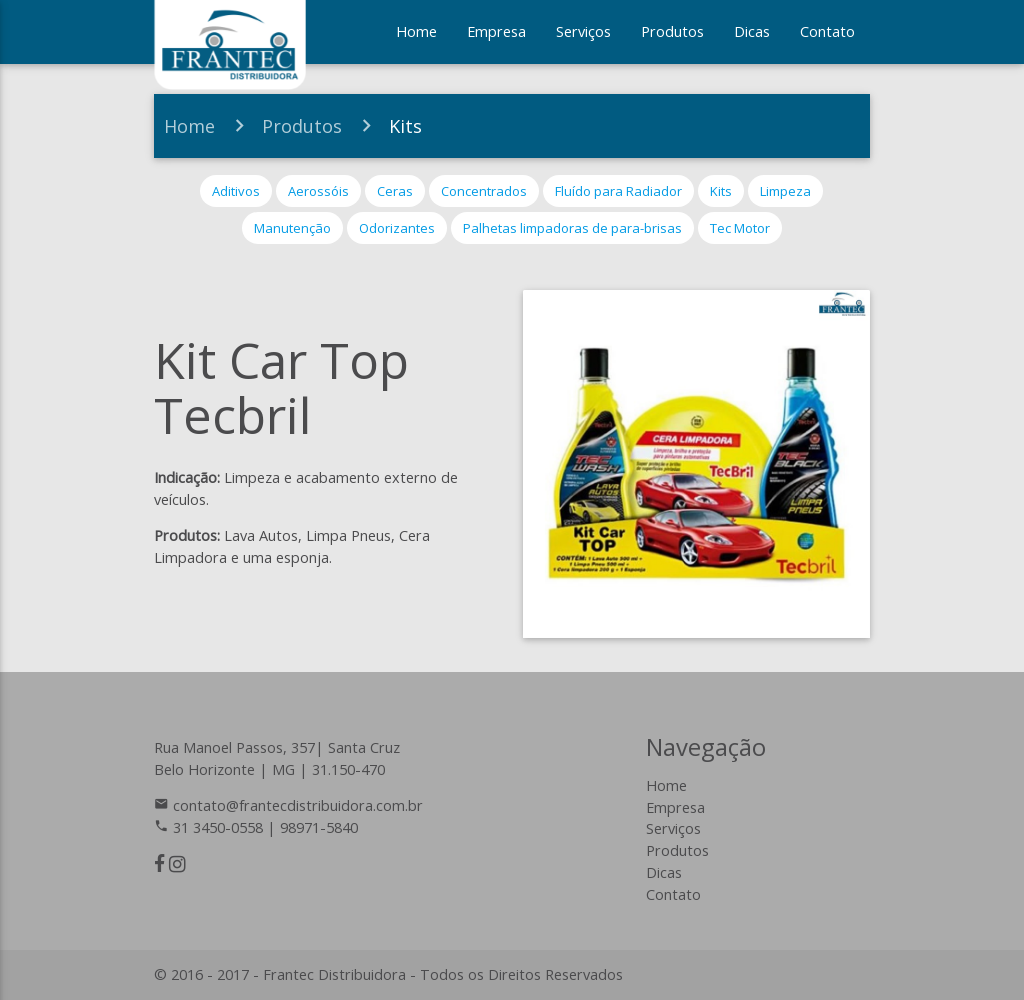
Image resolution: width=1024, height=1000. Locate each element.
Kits (405, 126)
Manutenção (292, 228)
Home (416, 31)
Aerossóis (318, 191)
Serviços (583, 31)
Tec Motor (740, 228)
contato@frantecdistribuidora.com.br (298, 805)
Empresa (496, 31)
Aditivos (236, 191)
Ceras (395, 191)
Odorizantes (397, 228)
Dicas (752, 31)
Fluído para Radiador (618, 191)
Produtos (672, 31)
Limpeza (785, 191)
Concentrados (484, 191)
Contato (827, 31)
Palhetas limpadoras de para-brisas (572, 228)
